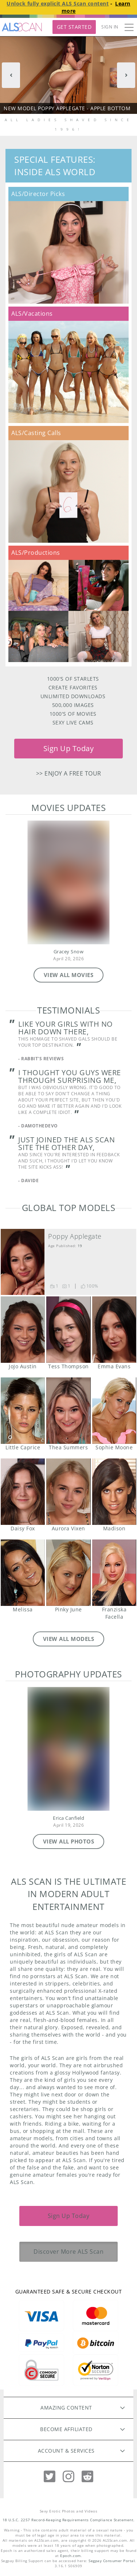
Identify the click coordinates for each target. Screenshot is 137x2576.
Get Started (74, 26)
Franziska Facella (114, 1572)
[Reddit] (87, 2476)
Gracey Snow (69, 952)
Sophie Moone (114, 1410)
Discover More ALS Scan (68, 2252)
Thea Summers (68, 1410)
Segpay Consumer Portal (112, 2560)
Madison (114, 1491)
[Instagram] (68, 2476)
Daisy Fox (23, 1491)
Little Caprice (23, 1410)
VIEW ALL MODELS (68, 1638)
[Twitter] (49, 2476)
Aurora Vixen (68, 1491)
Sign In (109, 27)
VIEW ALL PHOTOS (68, 1841)
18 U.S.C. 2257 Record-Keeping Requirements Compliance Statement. (69, 2520)
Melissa (23, 1572)
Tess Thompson (68, 1329)
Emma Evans (114, 1329)
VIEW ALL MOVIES (69, 975)
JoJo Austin (23, 1329)
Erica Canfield (68, 1818)
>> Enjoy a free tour (68, 773)
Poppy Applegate (75, 1236)
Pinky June (68, 1572)
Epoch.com (70, 2555)
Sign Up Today (68, 748)
